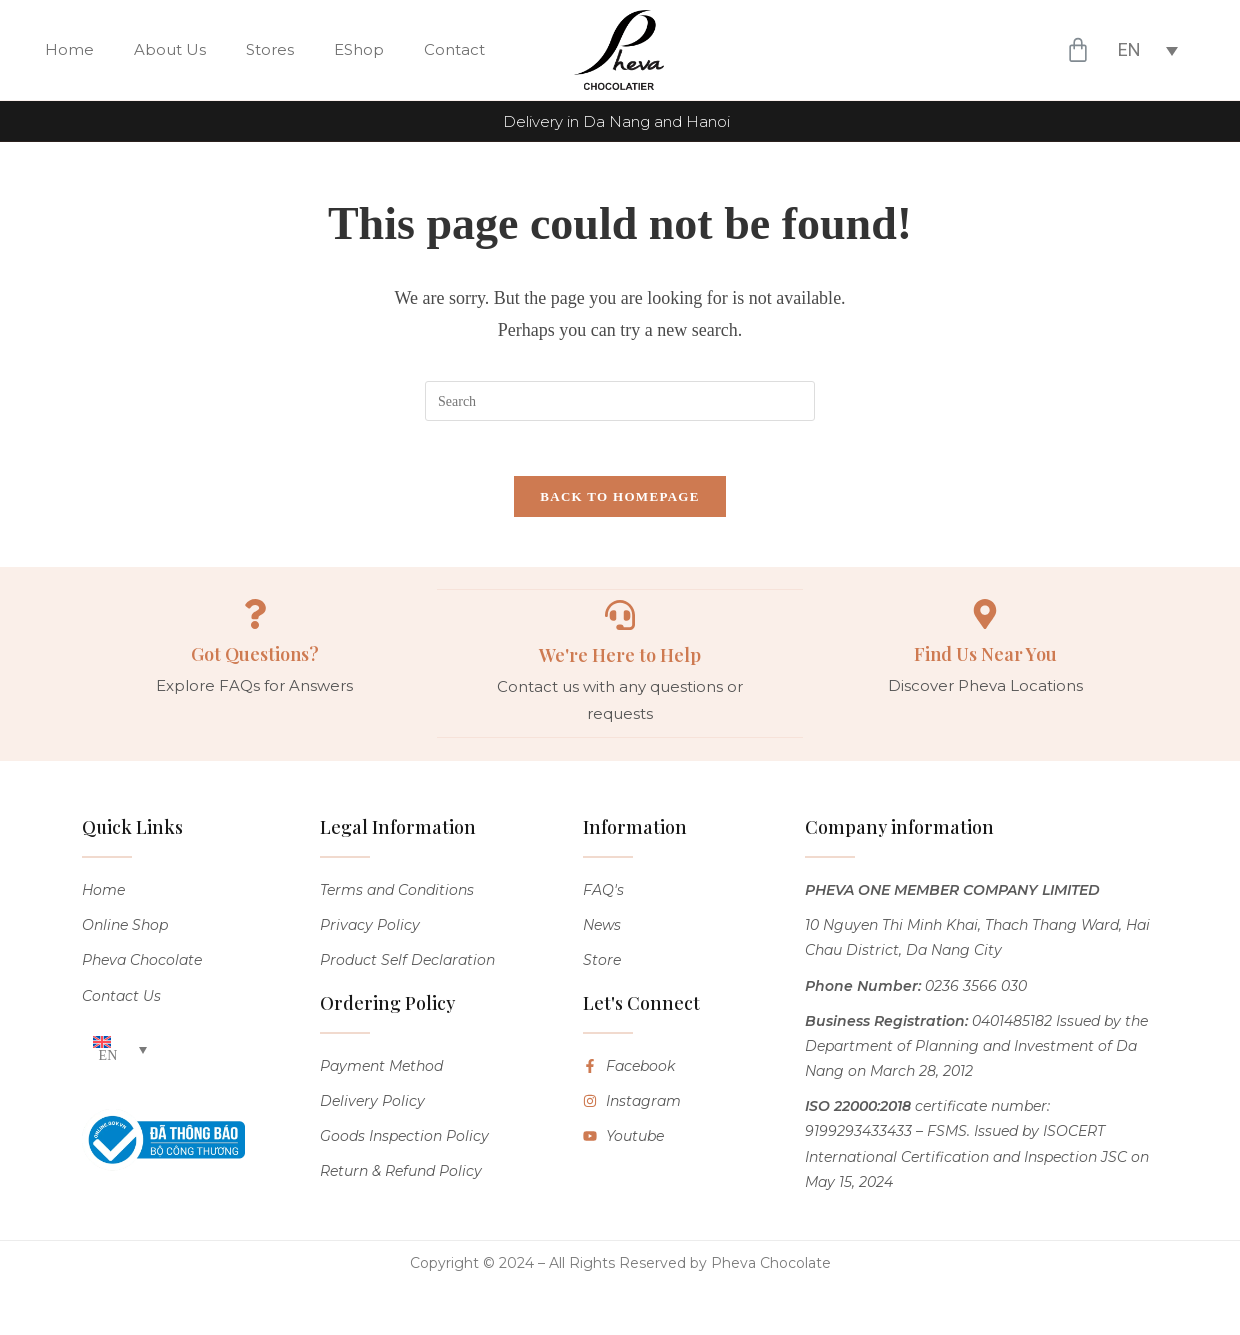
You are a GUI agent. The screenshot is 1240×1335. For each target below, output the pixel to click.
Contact (454, 49)
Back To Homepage (619, 501)
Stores (270, 49)
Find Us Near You (985, 660)
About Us (170, 49)
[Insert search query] (620, 401)
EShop (359, 49)
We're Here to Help (620, 660)
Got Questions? (255, 660)
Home (69, 49)
